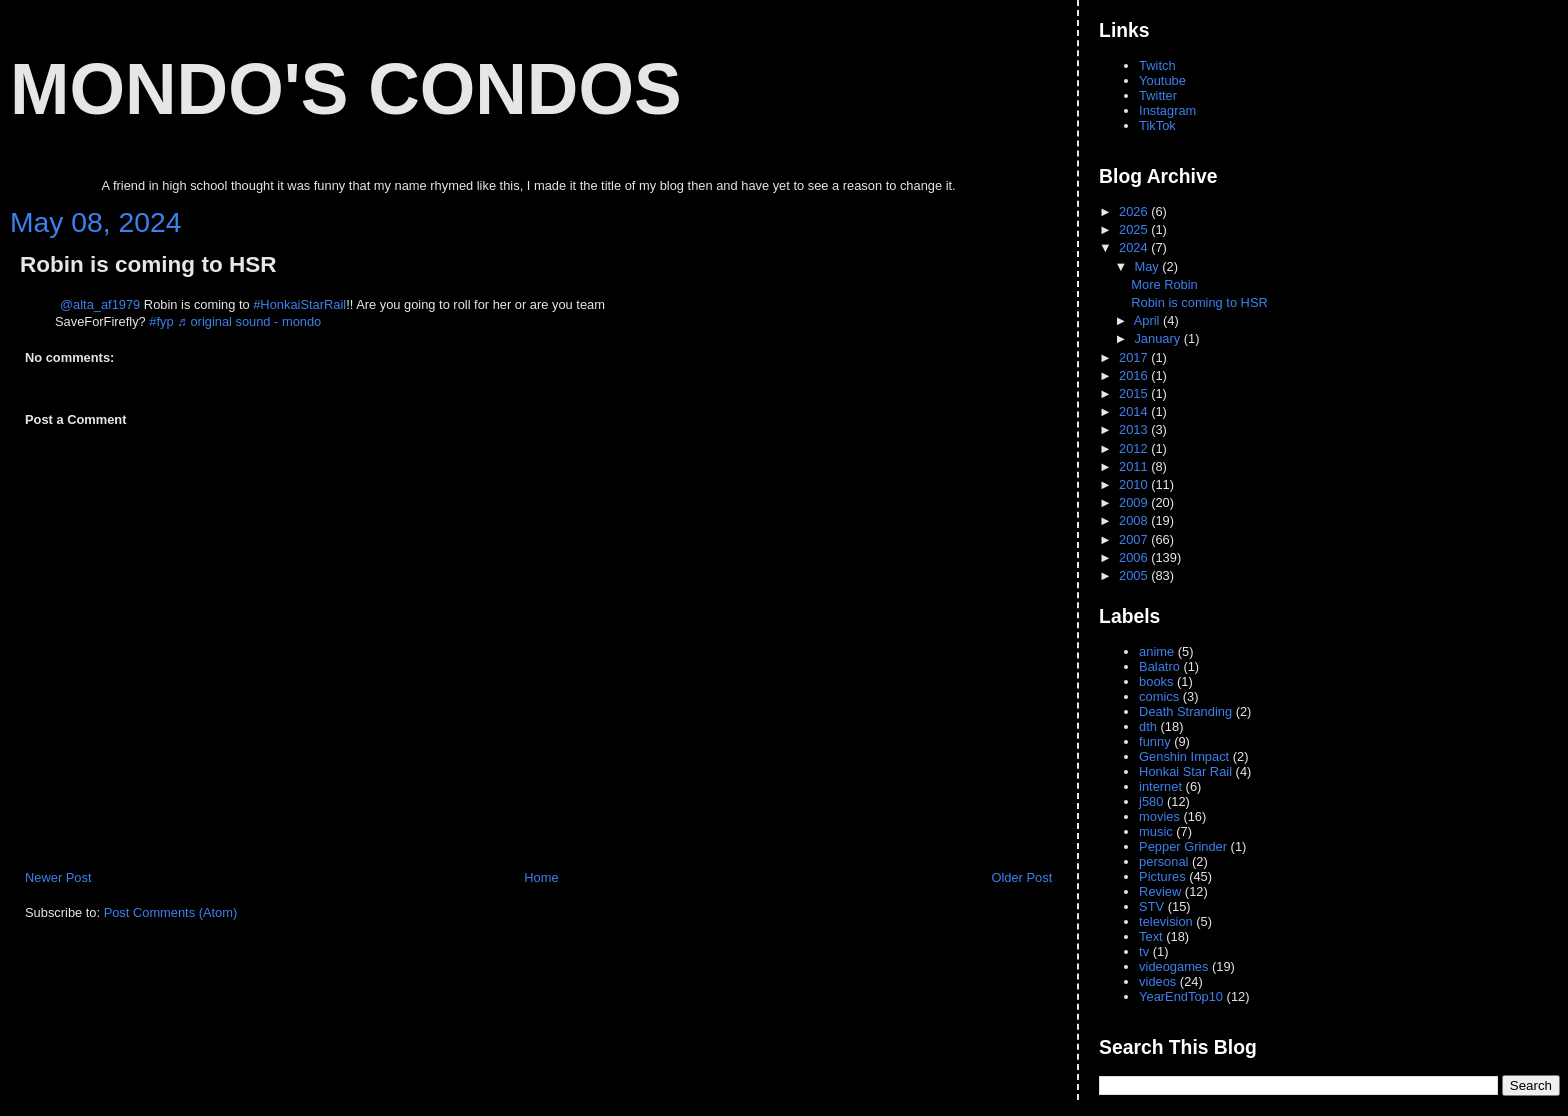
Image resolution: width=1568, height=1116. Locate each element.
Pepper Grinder (1183, 846)
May (1148, 266)
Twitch (1157, 65)
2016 (1135, 375)
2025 (1135, 229)
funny (1154, 741)
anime (1156, 651)
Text (1151, 936)
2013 (1135, 429)
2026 (1135, 211)
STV (1151, 906)
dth (1148, 726)
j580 (1151, 801)
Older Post (1021, 877)
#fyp (161, 321)
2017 (1135, 357)
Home (541, 877)
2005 (1135, 575)
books (1156, 681)
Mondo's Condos (346, 89)
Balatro (1159, 666)
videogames (1173, 966)
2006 (1135, 557)
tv (1144, 951)
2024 (1135, 247)
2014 (1135, 411)
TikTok (1157, 125)
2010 (1135, 484)
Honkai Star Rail (1185, 771)
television (1166, 921)
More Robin (1164, 284)
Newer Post (58, 877)
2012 (1135, 448)
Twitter (1158, 95)
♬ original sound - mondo (249, 321)
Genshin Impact (1184, 756)
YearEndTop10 (1181, 996)
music (1156, 831)
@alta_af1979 (100, 304)
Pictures (1162, 876)
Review (1160, 891)
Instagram (1167, 110)
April (1148, 320)
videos (1157, 981)
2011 (1135, 466)
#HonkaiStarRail (299, 304)
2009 (1135, 502)
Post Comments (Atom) (171, 912)
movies (1159, 816)
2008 (1135, 520)
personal (1163, 861)
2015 (1135, 393)
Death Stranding (1185, 711)
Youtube (1162, 80)
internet (1160, 786)
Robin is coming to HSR (148, 264)
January (1158, 338)
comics (1159, 696)
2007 (1135, 539)
